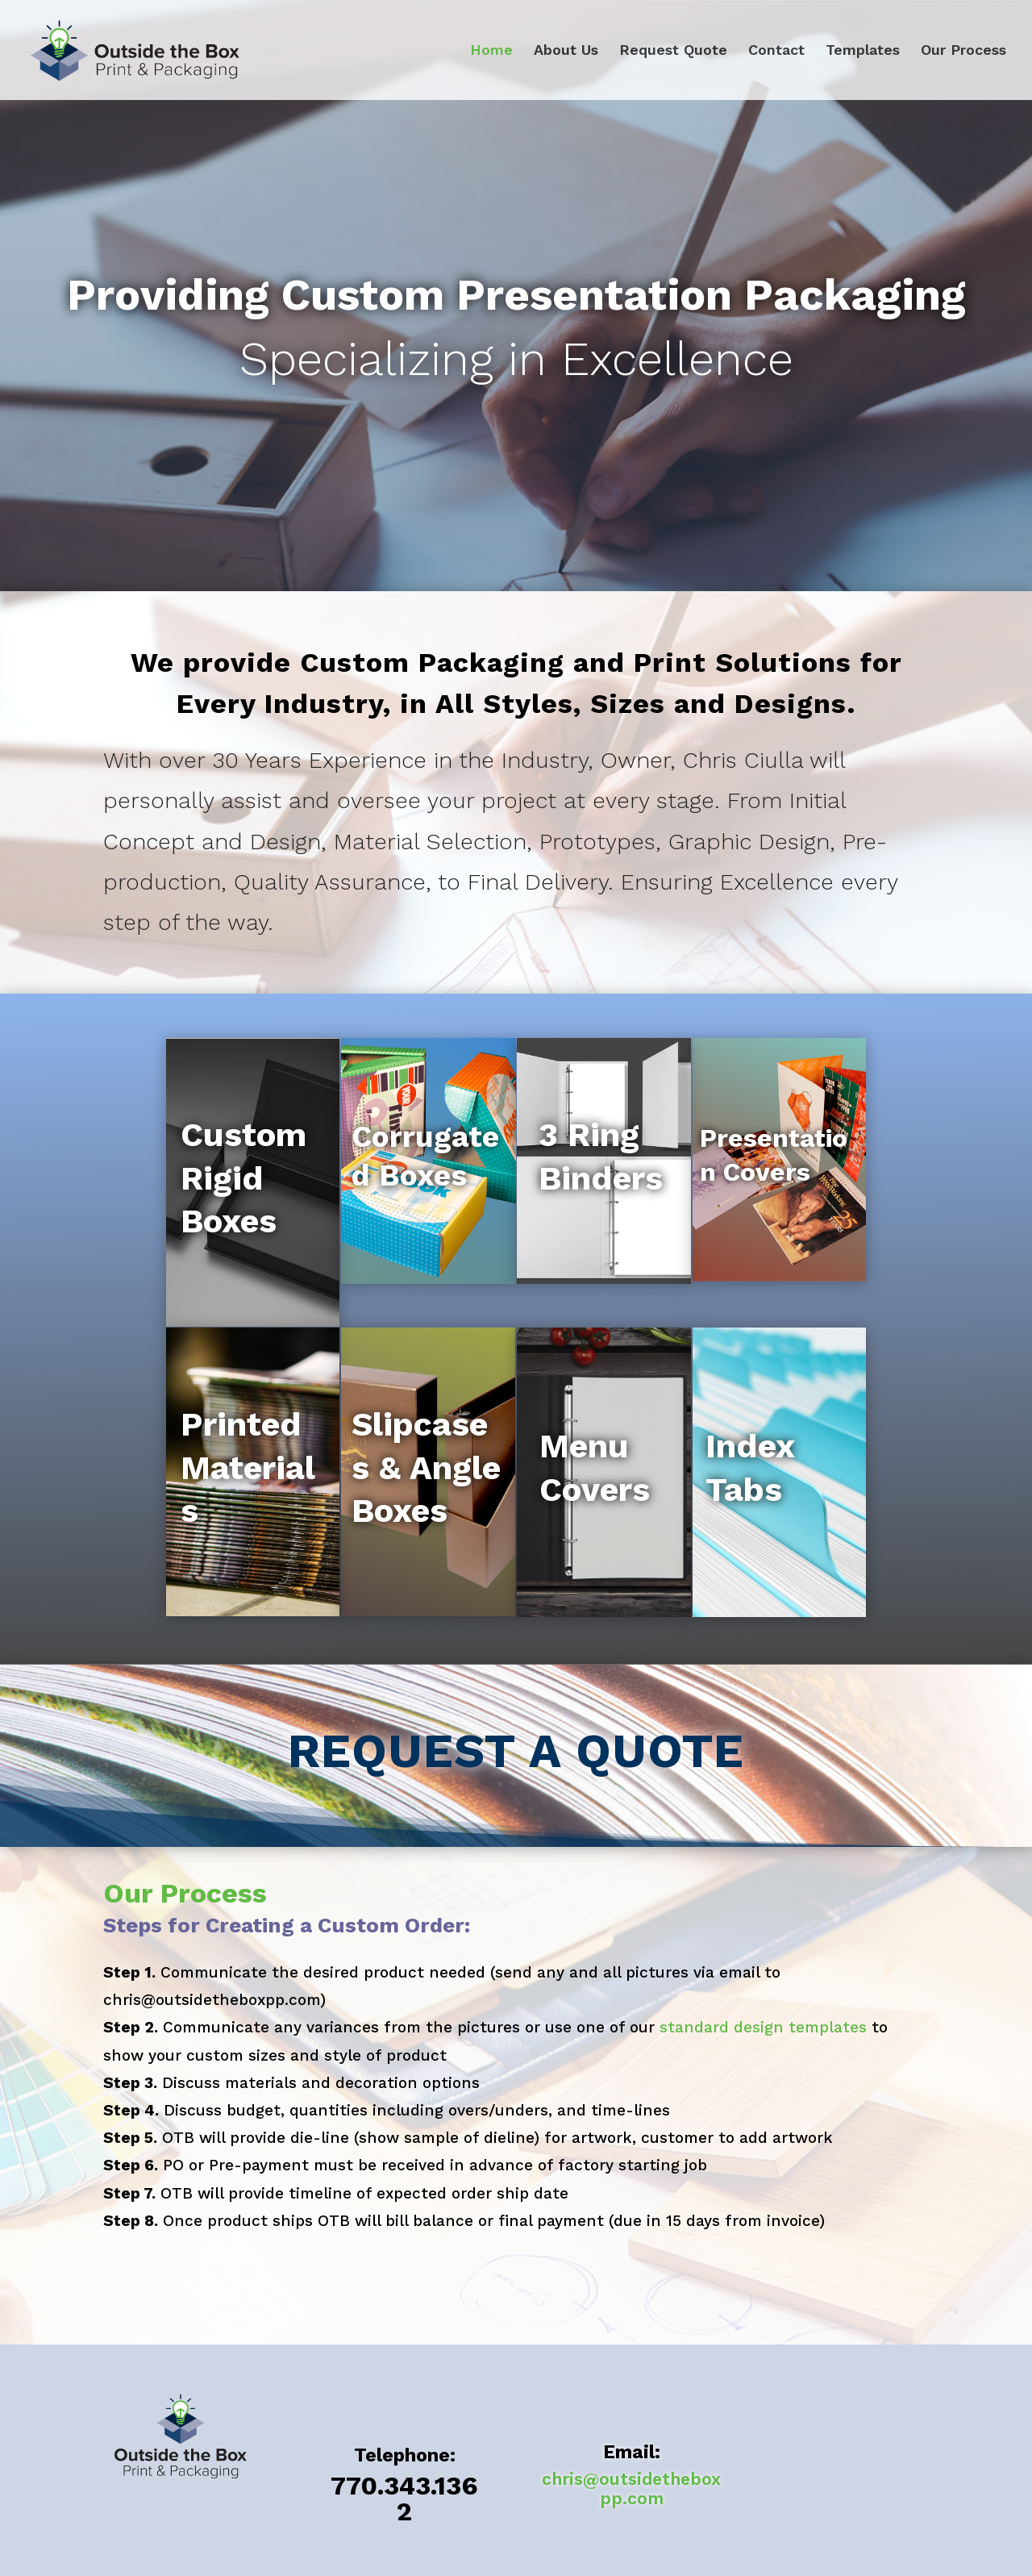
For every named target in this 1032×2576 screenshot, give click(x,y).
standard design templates (763, 2027)
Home (491, 51)
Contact (776, 51)
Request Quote (673, 51)
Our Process (963, 51)
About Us (566, 51)
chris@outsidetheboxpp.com (631, 2488)
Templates (863, 51)
